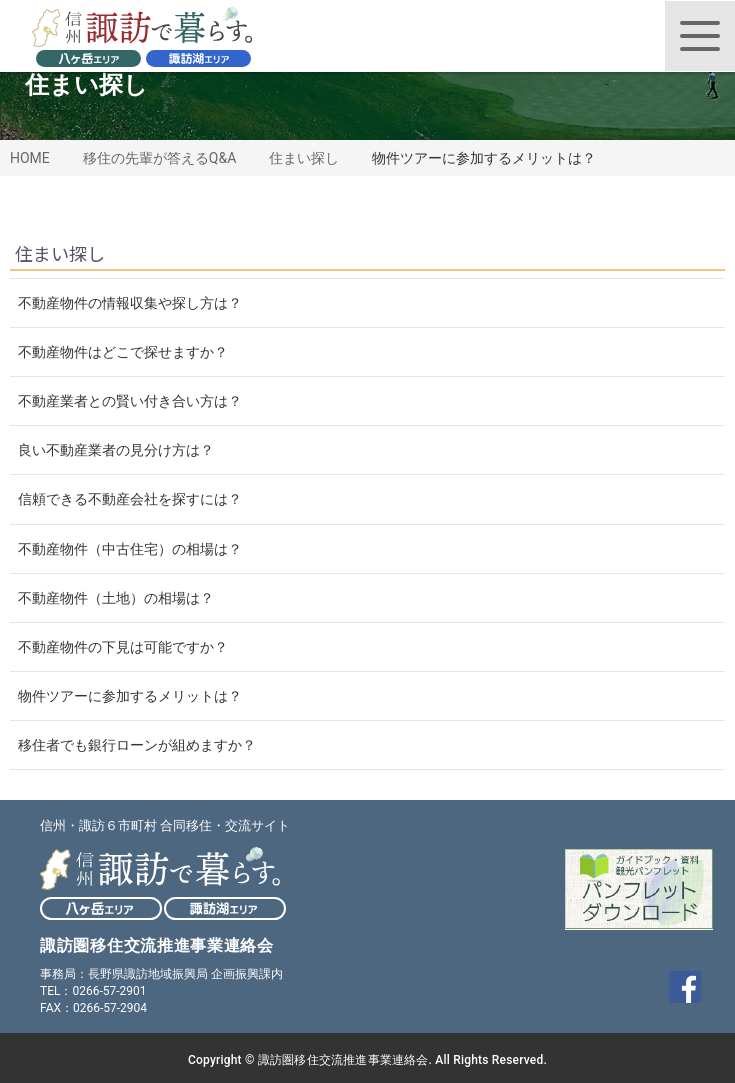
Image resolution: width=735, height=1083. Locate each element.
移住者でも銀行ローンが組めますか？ (137, 745)
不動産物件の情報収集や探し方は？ (130, 303)
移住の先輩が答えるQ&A (159, 158)
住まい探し (304, 158)
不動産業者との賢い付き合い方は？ (130, 401)
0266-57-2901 (109, 991)
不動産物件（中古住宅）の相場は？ (130, 549)
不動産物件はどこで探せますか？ (123, 352)
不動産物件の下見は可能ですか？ (123, 647)
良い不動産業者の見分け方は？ (116, 450)
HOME (30, 158)
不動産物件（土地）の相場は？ (116, 598)
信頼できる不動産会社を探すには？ (130, 499)
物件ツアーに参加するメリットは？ (130, 696)
